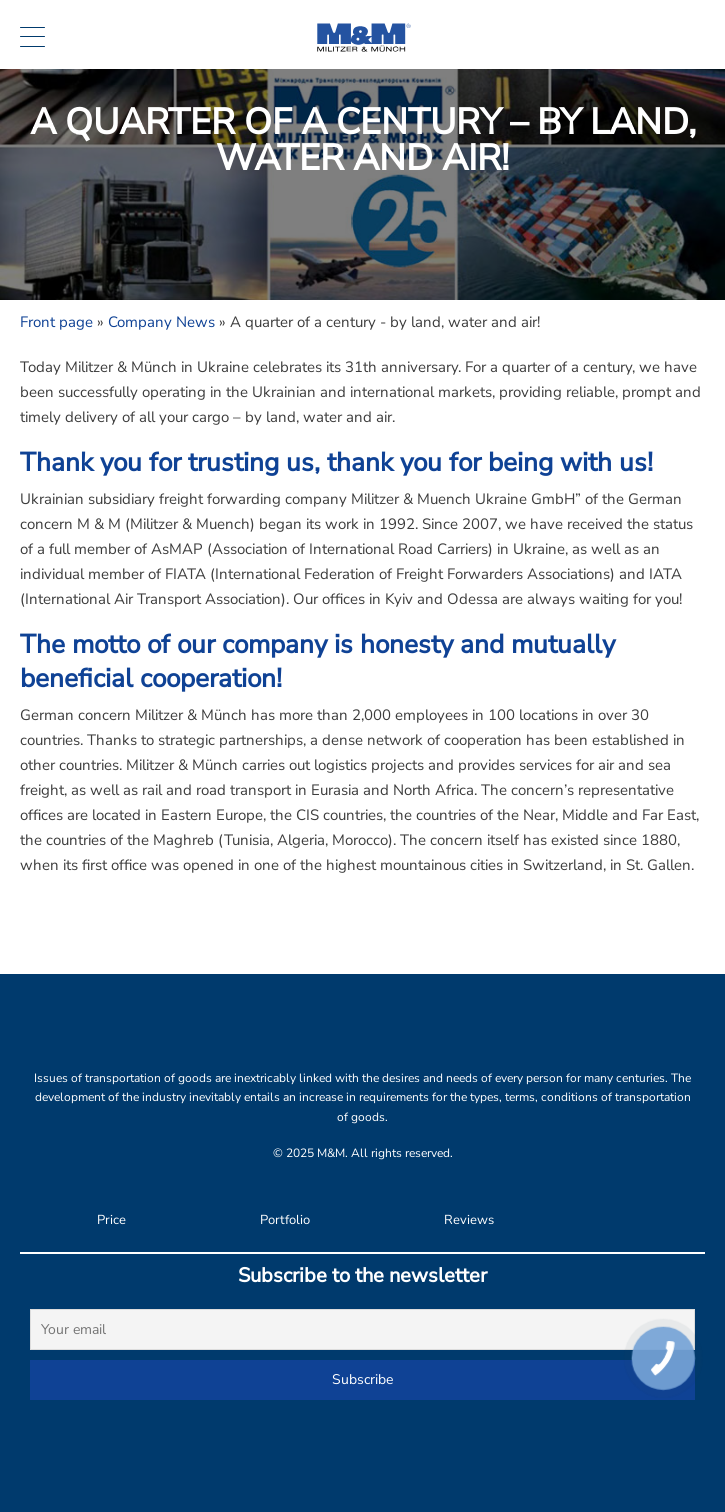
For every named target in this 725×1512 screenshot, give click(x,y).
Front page (56, 322)
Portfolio (285, 1220)
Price (111, 1220)
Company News (161, 322)
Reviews (469, 1220)
